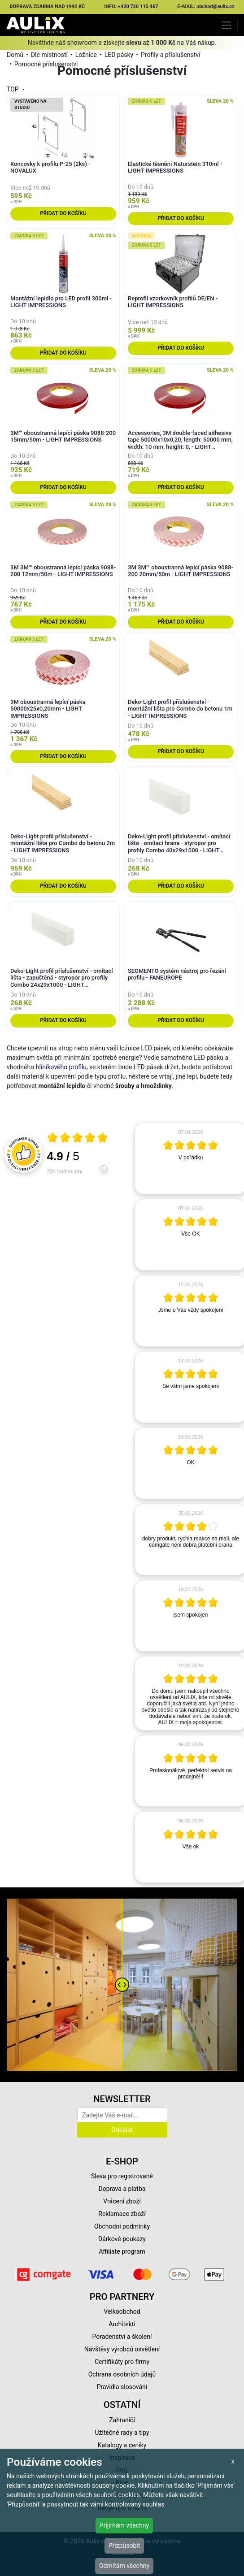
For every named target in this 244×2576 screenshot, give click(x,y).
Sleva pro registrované (122, 2176)
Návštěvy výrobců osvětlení (122, 2349)
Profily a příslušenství (170, 54)
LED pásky (119, 54)
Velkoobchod (122, 2311)
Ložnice (86, 54)
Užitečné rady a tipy (122, 2432)
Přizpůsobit (124, 2545)
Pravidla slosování (122, 2386)
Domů (15, 54)
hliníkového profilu (61, 1067)
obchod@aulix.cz (215, 6)
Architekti (122, 2324)
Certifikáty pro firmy (122, 2361)
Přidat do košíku (63, 213)
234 (65, 1171)
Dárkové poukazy (122, 2238)
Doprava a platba (122, 2188)
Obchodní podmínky (122, 2226)
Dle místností (49, 54)
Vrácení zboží (121, 2201)
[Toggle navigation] (227, 25)
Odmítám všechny (124, 2565)
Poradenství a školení (122, 2336)
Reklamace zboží (121, 2213)
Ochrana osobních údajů (122, 2374)
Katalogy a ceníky (122, 2445)
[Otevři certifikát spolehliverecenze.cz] (77, 1138)
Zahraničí (122, 2420)
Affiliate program (122, 2251)
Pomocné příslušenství (46, 64)
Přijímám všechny (124, 2525)
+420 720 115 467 (138, 6)
